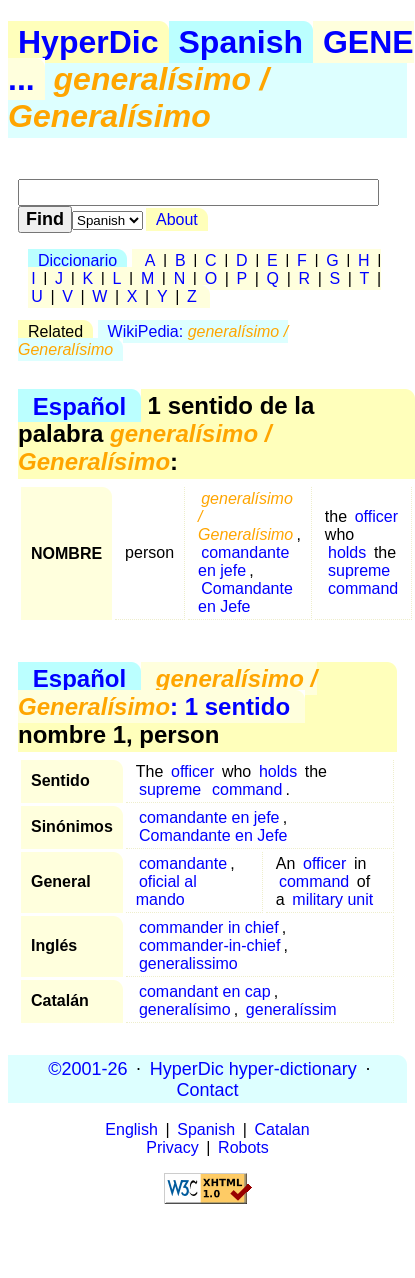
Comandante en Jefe (245, 597)
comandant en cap (205, 991)
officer (376, 516)
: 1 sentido (167, 692)
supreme (359, 570)
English (131, 1129)
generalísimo (185, 1009)
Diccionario (77, 260)
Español (79, 405)
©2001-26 (87, 1068)
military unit (332, 899)
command (363, 588)
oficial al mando (166, 890)
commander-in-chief (209, 945)
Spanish (241, 42)
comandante (183, 863)
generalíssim (291, 1009)
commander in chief (209, 927)
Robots (243, 1147)
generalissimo (188, 963)
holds (347, 552)
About (177, 219)
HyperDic (88, 42)
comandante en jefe (243, 561)
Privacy (172, 1147)
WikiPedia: (153, 340)
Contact (207, 1089)
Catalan (282, 1129)
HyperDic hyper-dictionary (253, 1068)
